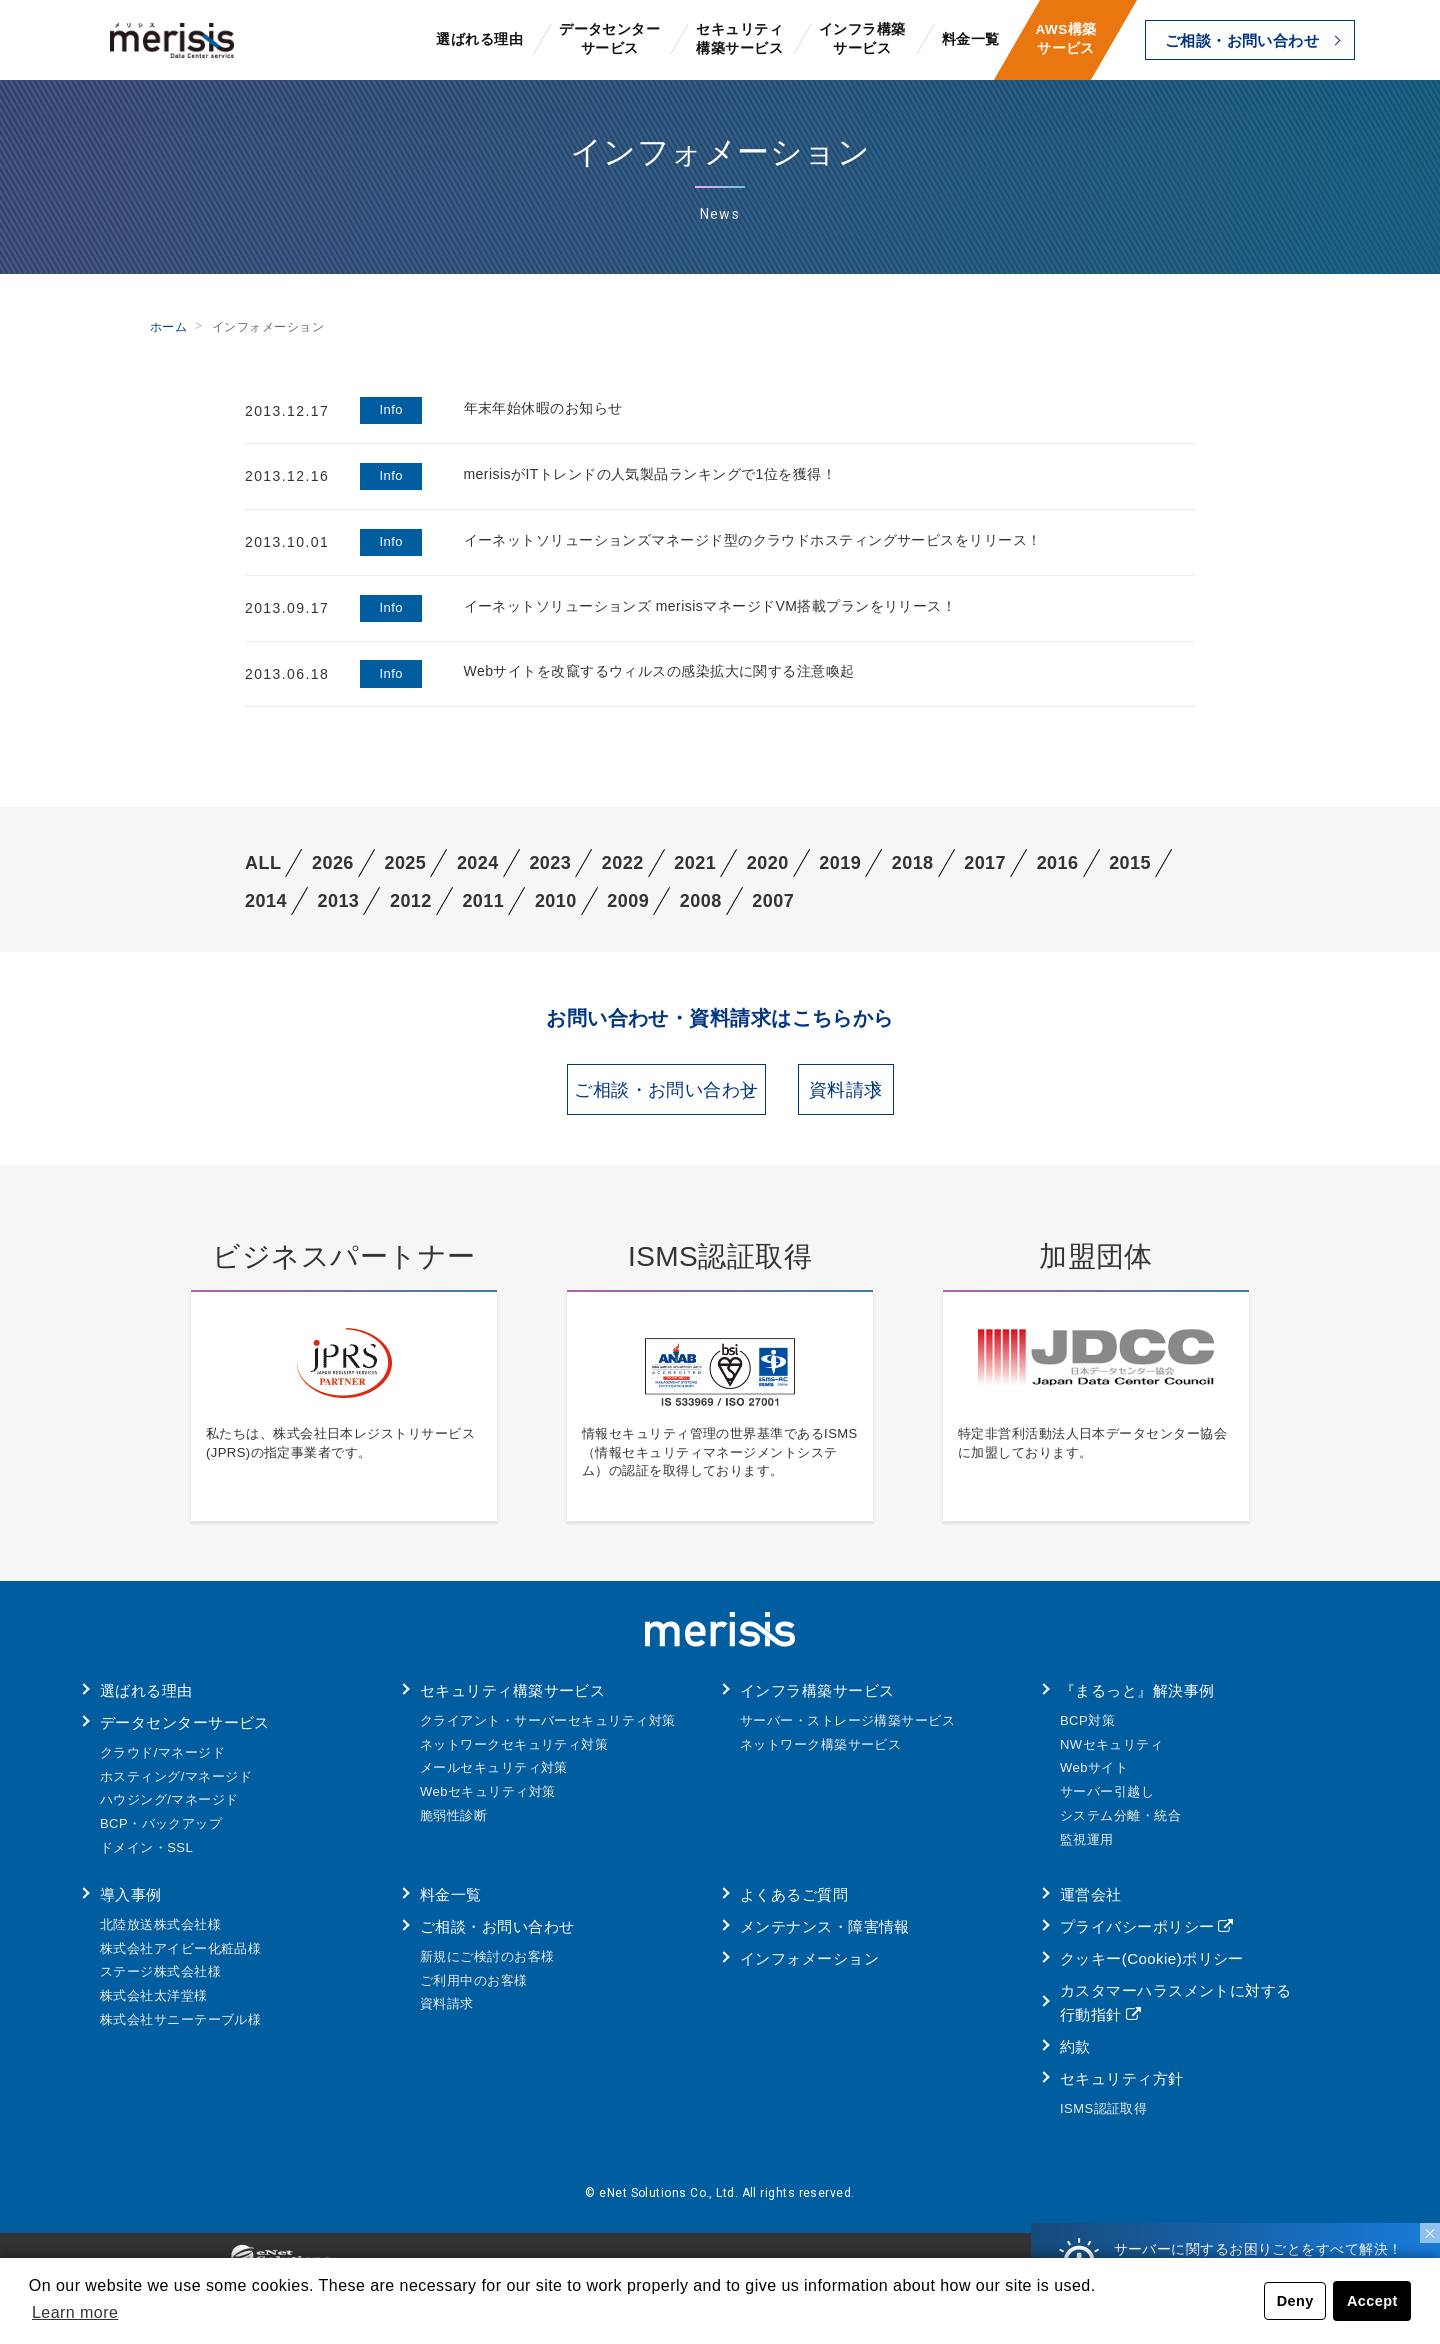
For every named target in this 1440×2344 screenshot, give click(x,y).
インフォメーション (809, 1971)
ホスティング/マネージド (176, 1789)
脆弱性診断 (453, 1828)
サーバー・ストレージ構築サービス (847, 1733)
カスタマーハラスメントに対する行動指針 (1176, 2015)
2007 (773, 901)
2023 (550, 863)
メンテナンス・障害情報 (825, 1939)
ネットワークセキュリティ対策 (514, 1757)
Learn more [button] (75, 2312)
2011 (483, 901)
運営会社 (1091, 1907)
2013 (338, 901)
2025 (405, 863)
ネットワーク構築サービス (820, 1757)
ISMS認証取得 (1103, 2121)
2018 (913, 863)
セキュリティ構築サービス (739, 39)
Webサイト (1094, 1780)
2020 (768, 863)
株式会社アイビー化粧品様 (180, 1961)
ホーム (168, 327)
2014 (266, 901)
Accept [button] (1372, 2301)
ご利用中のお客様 (474, 1993)
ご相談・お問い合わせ (1242, 40)
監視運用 (1087, 1852)
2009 (628, 901)
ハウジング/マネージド (169, 1812)
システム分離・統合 (1120, 1828)
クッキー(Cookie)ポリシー (1152, 1971)
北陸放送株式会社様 (160, 1937)
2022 (623, 863)
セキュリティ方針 (1122, 2091)
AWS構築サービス (1065, 39)
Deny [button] (1295, 2301)
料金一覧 (971, 39)
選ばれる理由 (479, 39)
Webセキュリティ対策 (487, 1804)
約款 (1075, 2059)
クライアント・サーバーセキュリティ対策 (548, 1733)
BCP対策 (1087, 1733)
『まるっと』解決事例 (1137, 1703)
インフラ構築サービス (862, 39)
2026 (333, 863)
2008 (701, 901)
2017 (985, 863)
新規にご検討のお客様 (487, 1969)
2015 (1130, 863)
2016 (1058, 863)
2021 (695, 863)
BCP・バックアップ (161, 1836)
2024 (478, 863)
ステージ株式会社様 (160, 1984)
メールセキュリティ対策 (494, 1780)
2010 (556, 901)
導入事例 (131, 1907)
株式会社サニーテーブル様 (180, 2032)
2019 (840, 863)
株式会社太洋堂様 (154, 2008)
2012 (411, 901)
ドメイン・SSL (146, 1860)
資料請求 (927, 1096)
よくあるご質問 (794, 1907)
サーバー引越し (1107, 1804)
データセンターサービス (609, 39)
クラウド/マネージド (162, 1765)
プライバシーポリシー (1137, 1939)
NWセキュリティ (1111, 1757)
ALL (263, 863)
